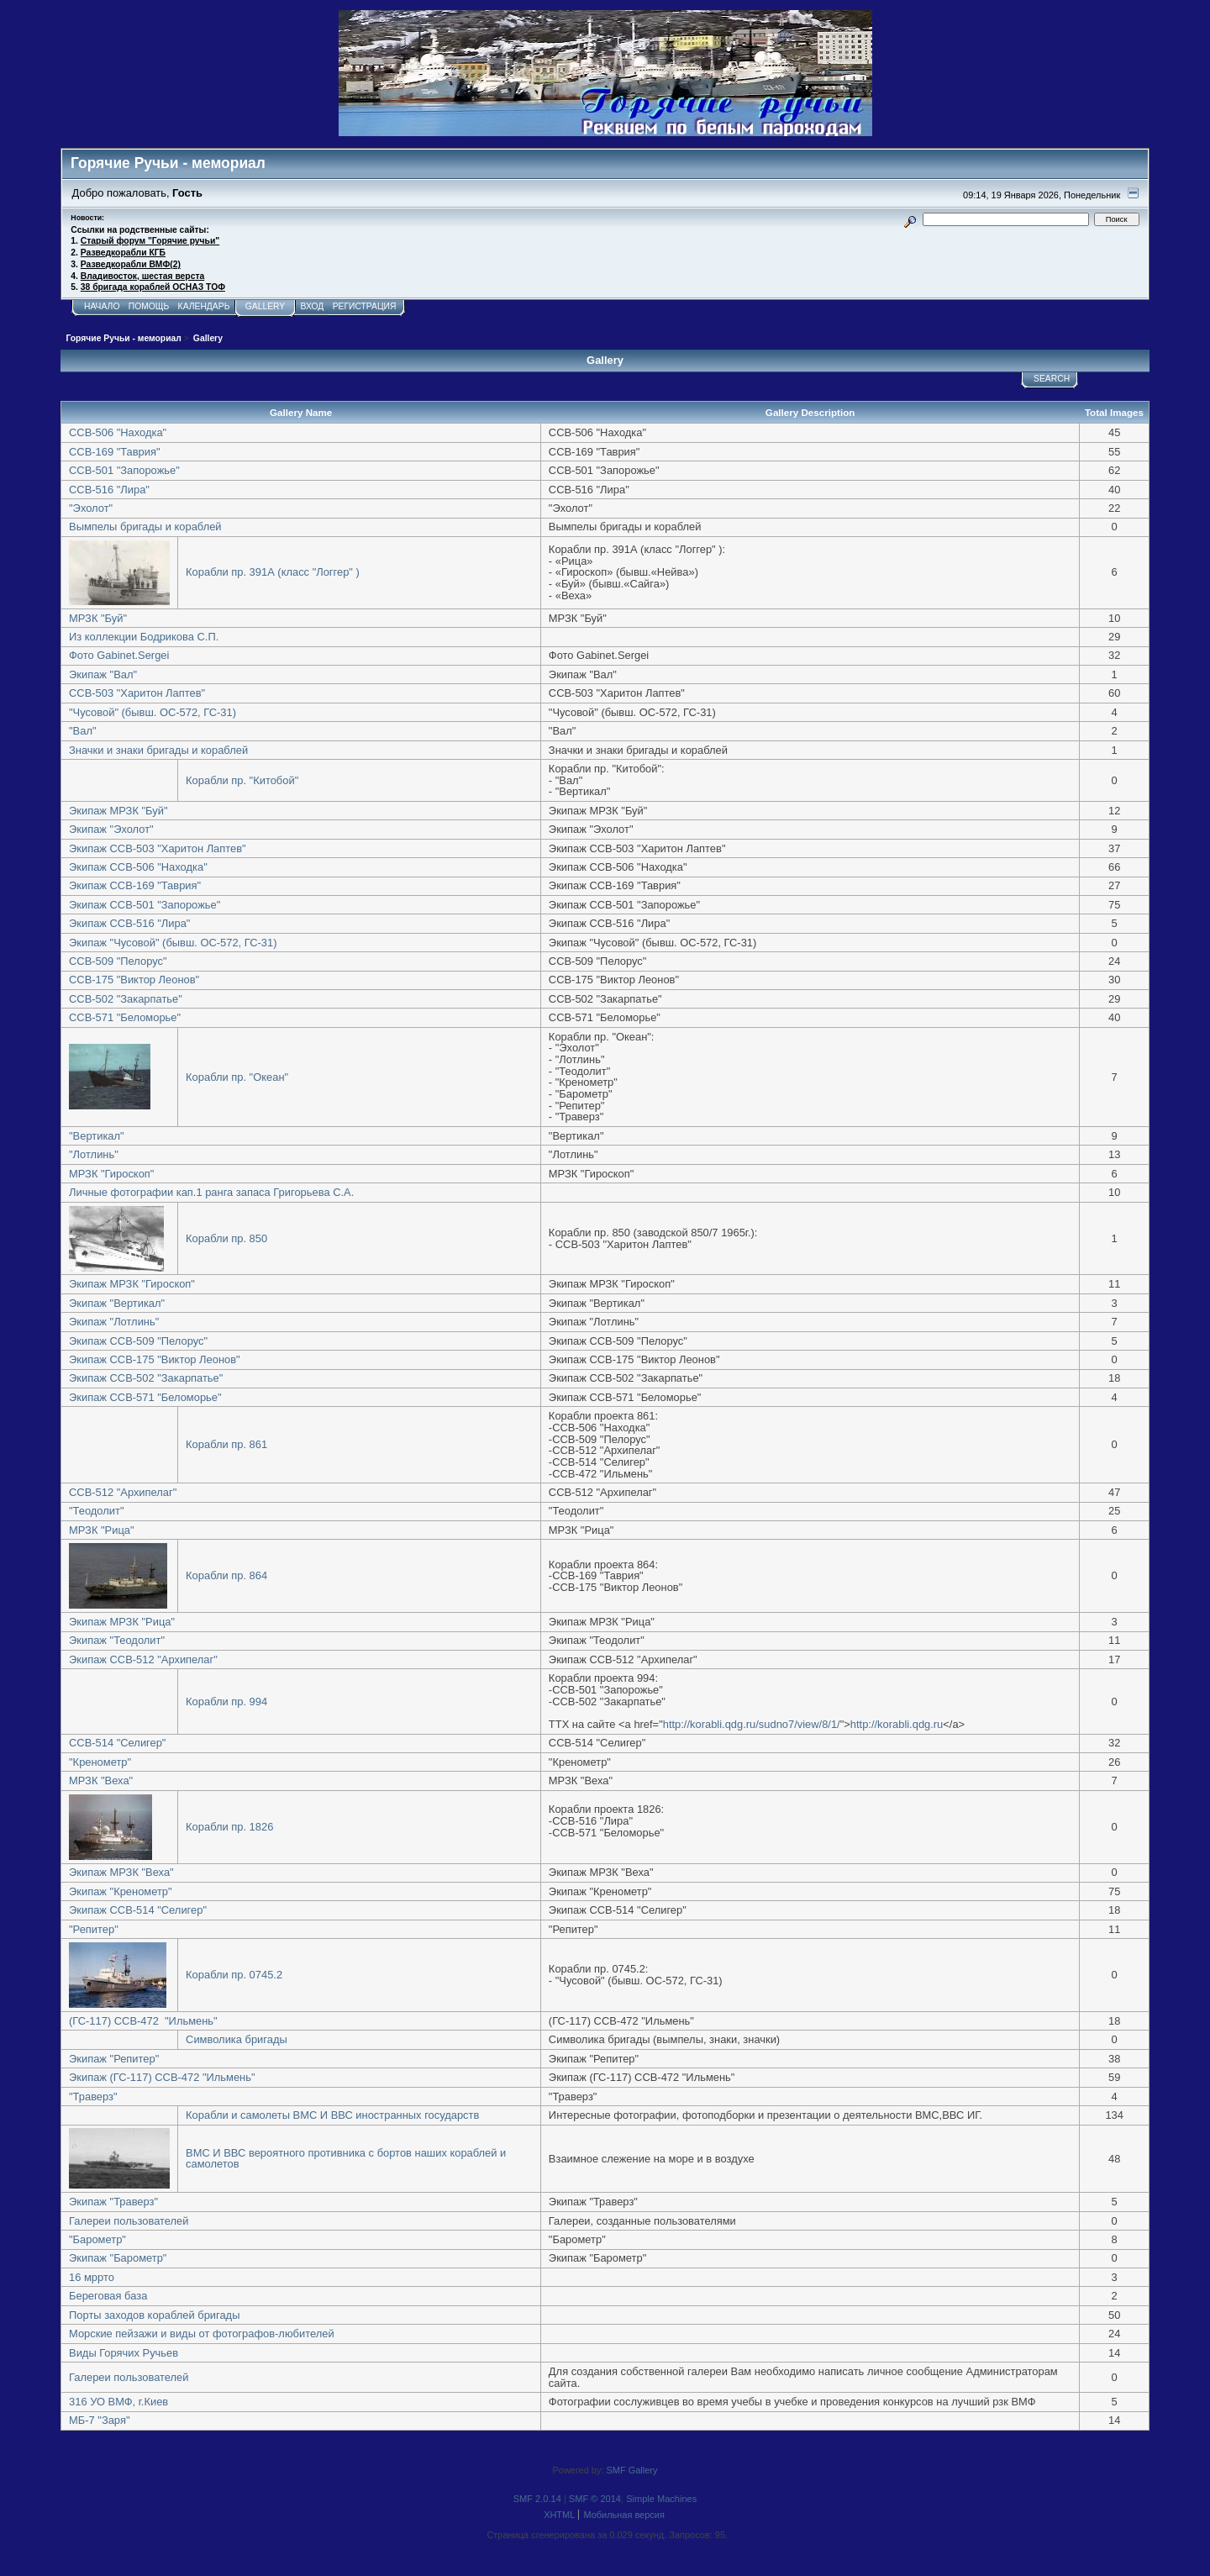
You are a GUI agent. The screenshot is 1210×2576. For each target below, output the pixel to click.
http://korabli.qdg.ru (897, 1724)
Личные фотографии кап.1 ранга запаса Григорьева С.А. (211, 1192)
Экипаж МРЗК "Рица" (122, 1621)
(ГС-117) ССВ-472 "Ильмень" (143, 2021)
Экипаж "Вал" (103, 674)
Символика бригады (236, 2039)
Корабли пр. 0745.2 (234, 1974)
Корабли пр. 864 (226, 1575)
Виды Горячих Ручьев (123, 2353)
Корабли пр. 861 (226, 1444)
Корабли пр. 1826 (229, 1826)
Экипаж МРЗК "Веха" (121, 1872)
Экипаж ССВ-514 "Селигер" (138, 1910)
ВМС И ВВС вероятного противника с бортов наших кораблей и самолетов (346, 2159)
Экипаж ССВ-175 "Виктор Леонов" (154, 1359)
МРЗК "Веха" (101, 1780)
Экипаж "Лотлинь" (114, 1321)
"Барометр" (97, 2239)
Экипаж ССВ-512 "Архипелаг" (143, 1659)
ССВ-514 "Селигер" (117, 1742)
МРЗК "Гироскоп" (111, 1173)
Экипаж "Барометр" (117, 2258)
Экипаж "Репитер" (114, 2058)
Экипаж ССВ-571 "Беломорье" (145, 1397)
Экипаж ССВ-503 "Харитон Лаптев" (157, 848)
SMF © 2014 (595, 2499)
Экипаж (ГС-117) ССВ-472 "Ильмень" (162, 2077)
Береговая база (108, 2295)
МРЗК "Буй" (98, 618)
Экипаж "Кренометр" (120, 1891)
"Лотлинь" (93, 1154)
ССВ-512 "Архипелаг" (122, 1492)
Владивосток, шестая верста (142, 276)
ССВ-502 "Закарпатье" (125, 999)
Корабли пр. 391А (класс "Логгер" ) (273, 572)
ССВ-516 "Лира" (109, 489)
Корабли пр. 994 (226, 1701)
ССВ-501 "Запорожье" (124, 470)
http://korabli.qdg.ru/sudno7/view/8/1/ (751, 1724)
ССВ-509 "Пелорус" (118, 961)
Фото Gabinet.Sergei (119, 655)
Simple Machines (661, 2499)
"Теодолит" (96, 1510)
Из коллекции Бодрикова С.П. (143, 636)
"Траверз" (93, 2096)
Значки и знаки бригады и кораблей (158, 750)
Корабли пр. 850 (226, 1238)
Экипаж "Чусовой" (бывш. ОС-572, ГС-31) (172, 942)
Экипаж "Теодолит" (117, 1640)
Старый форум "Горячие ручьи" (150, 240)
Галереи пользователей (128, 2221)
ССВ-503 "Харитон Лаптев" (137, 693)
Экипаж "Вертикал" (117, 1303)
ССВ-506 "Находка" (117, 432)
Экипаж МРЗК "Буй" (118, 810)
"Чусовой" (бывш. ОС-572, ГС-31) (152, 712)
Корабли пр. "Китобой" (242, 780)
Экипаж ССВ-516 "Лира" (129, 923)
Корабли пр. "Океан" (237, 1077)
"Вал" (82, 730)
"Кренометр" (100, 1762)
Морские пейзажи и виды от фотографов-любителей (201, 2333)
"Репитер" (93, 1929)
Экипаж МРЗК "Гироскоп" (132, 1283)
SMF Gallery (632, 2470)
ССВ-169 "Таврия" (114, 451)
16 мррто (91, 2277)
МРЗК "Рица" (101, 1530)
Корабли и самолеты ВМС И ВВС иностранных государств (332, 2115)
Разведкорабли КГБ (123, 252)
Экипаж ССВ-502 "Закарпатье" (146, 1378)
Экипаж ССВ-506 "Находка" (138, 867)
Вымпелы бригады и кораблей (145, 526)
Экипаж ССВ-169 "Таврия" (135, 885)
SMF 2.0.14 (537, 2499)
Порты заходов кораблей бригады (154, 2315)
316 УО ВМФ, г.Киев (118, 2401)
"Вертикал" (96, 1136)
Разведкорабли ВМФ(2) (131, 264)
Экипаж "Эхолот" (111, 829)
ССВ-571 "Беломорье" (125, 1017)
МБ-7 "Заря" (99, 2420)
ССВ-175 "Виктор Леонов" (134, 979)
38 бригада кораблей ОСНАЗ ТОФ (153, 287)
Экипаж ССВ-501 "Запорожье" (144, 904)
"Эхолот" (91, 508)
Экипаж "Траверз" (113, 2201)
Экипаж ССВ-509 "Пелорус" (138, 1341)
